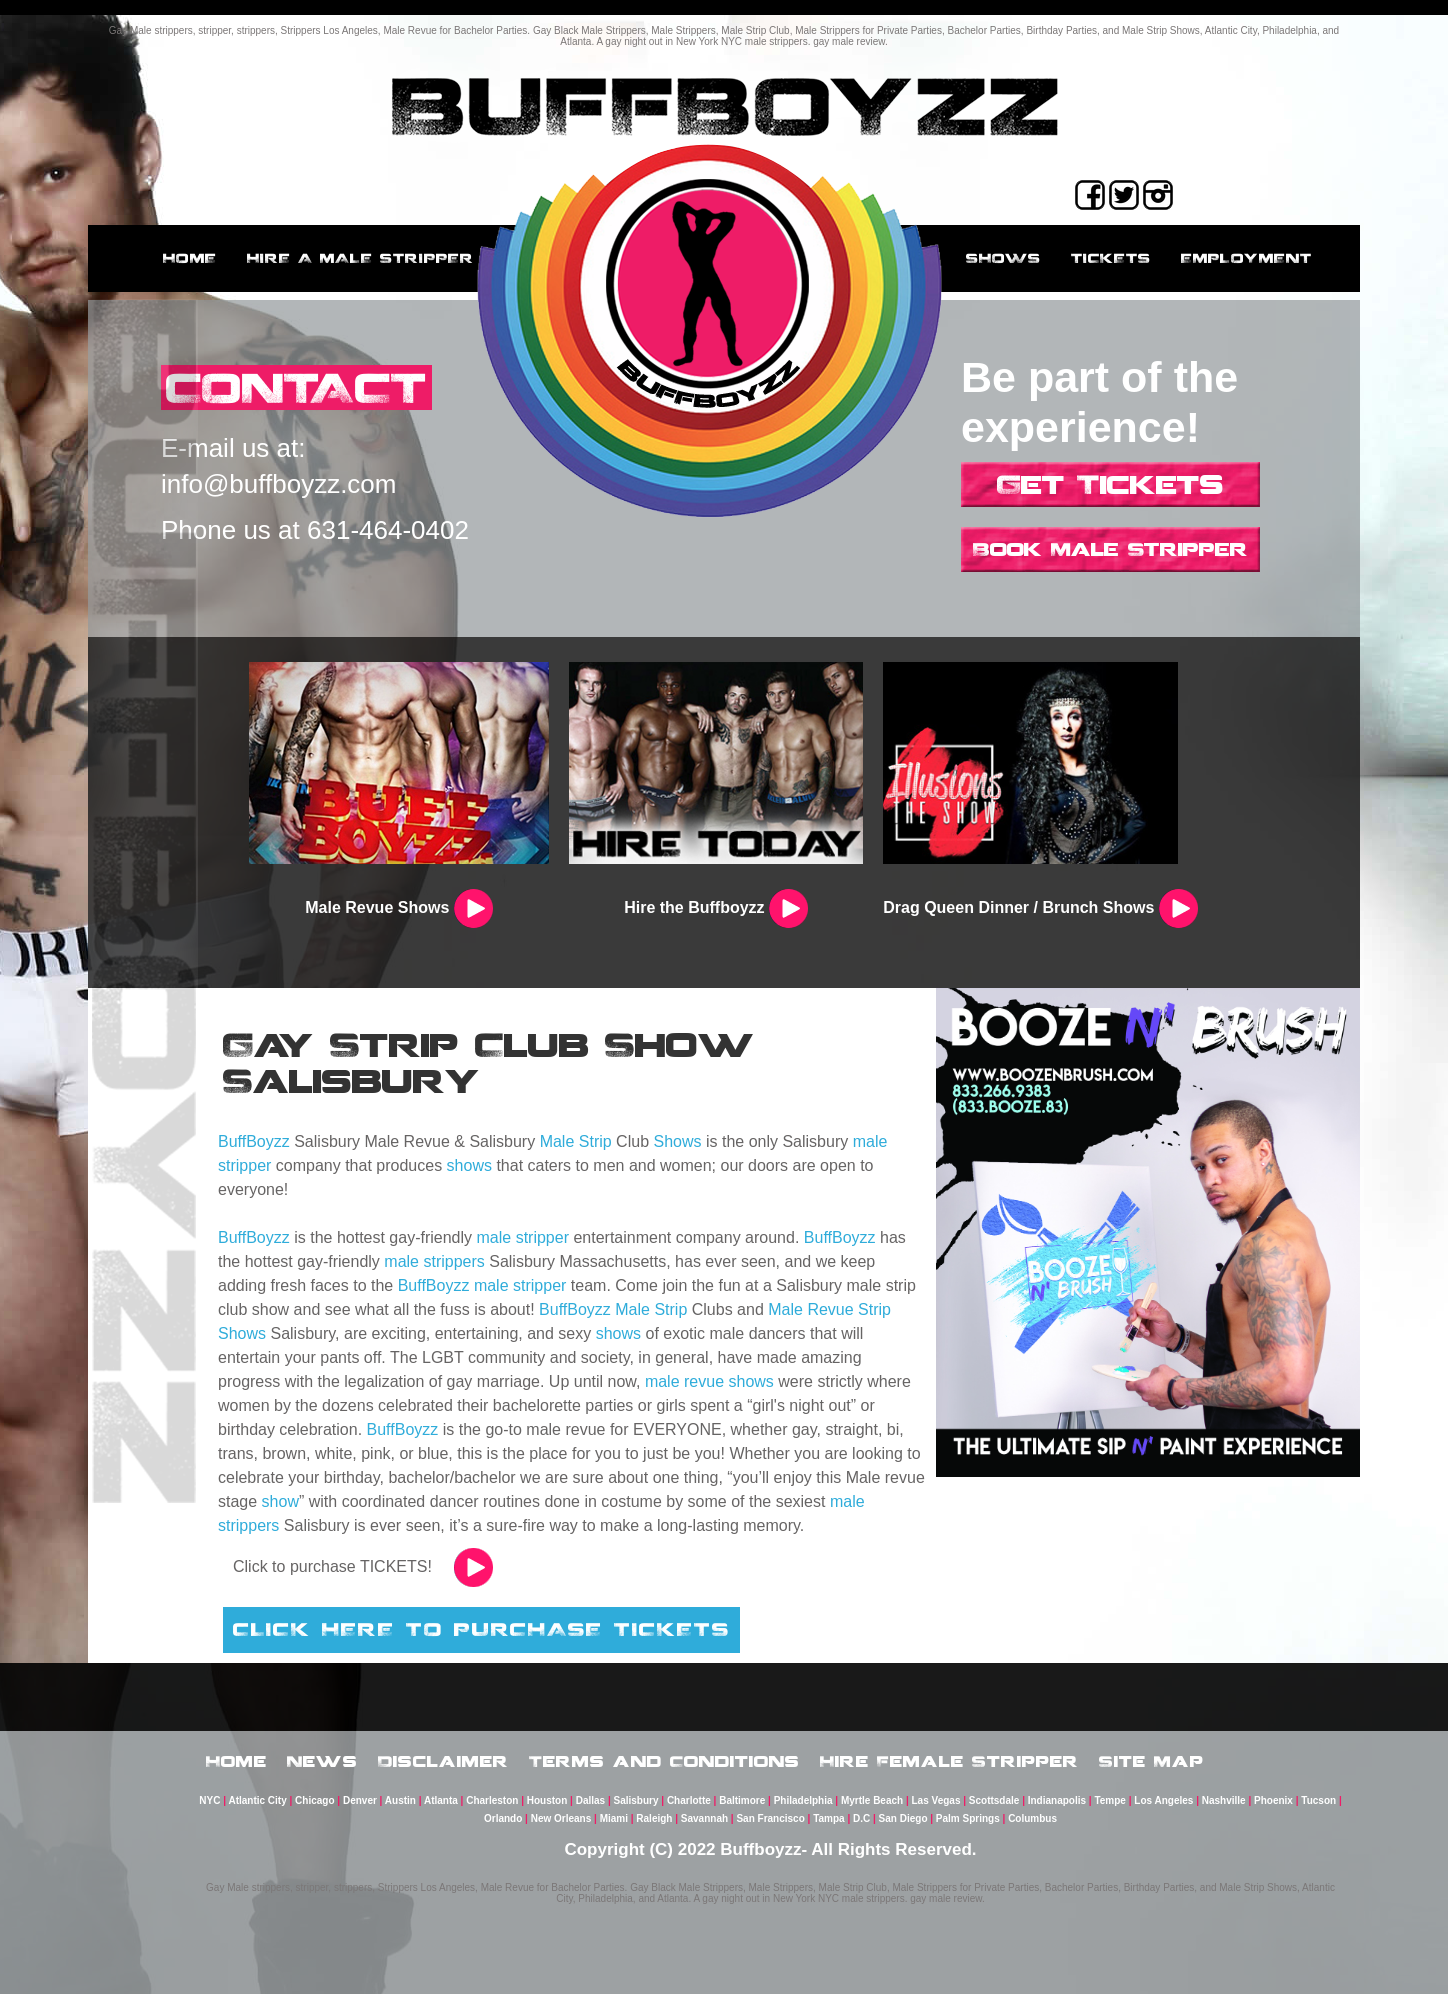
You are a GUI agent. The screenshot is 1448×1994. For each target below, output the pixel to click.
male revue (684, 1381)
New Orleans (561, 1818)
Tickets (1111, 258)
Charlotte (689, 1800)
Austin (400, 1800)
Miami (614, 1818)
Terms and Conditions (664, 1761)
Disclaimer (443, 1761)
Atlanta (441, 1800)
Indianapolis (1057, 1800)
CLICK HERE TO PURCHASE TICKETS (481, 1629)
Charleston (492, 1800)
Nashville (1224, 1800)
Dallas (590, 1800)
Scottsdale (994, 1800)
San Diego (903, 1818)
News (322, 1761)
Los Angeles (1163, 1800)
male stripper (523, 1237)
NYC (209, 1800)
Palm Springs (968, 1818)
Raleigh (654, 1818)
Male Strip (576, 1141)
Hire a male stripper (360, 258)
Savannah (704, 1818)
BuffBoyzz (254, 1141)
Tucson (1318, 1800)
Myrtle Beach (872, 1800)
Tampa (829, 1818)
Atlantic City (257, 1800)
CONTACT (296, 387)
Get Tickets (1110, 484)
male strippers (434, 1261)
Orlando (503, 1818)
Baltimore (742, 1800)
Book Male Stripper (1110, 549)
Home (190, 258)
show (280, 1501)
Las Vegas (936, 1800)
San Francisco (770, 1818)
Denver (360, 1800)
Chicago (314, 1800)
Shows (1003, 258)
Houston (547, 1800)
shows (469, 1165)
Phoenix (1273, 1800)
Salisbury (636, 1800)
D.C (861, 1818)
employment (1246, 258)
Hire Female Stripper (949, 1761)
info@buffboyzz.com (278, 484)
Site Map (1151, 1761)
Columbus (1032, 1818)
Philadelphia (803, 1800)
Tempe (1110, 1800)
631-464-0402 (388, 530)
